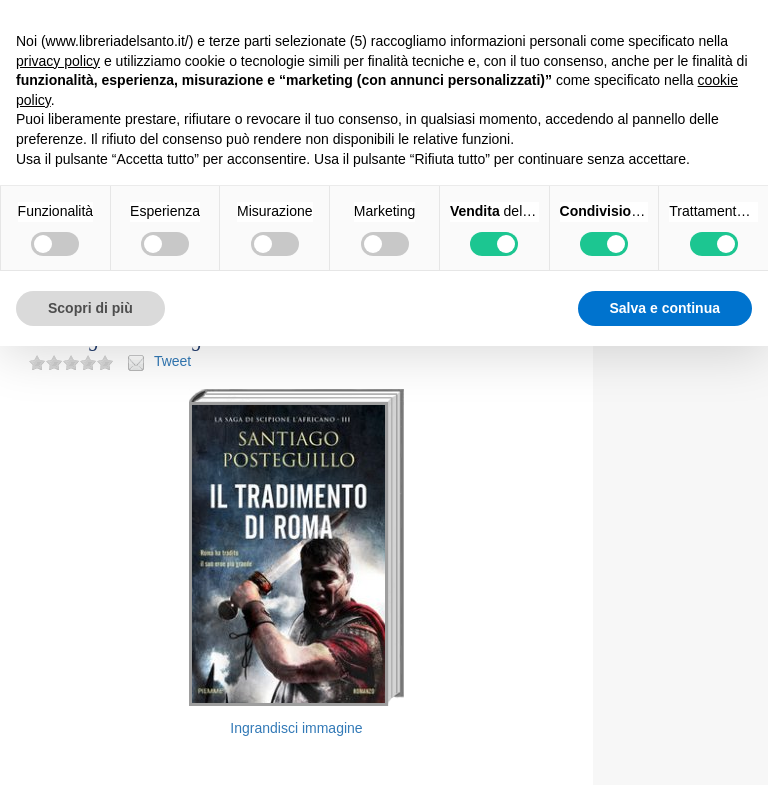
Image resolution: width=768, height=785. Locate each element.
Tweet (172, 361)
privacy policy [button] (58, 61)
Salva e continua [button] (665, 308)
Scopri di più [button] (90, 308)
